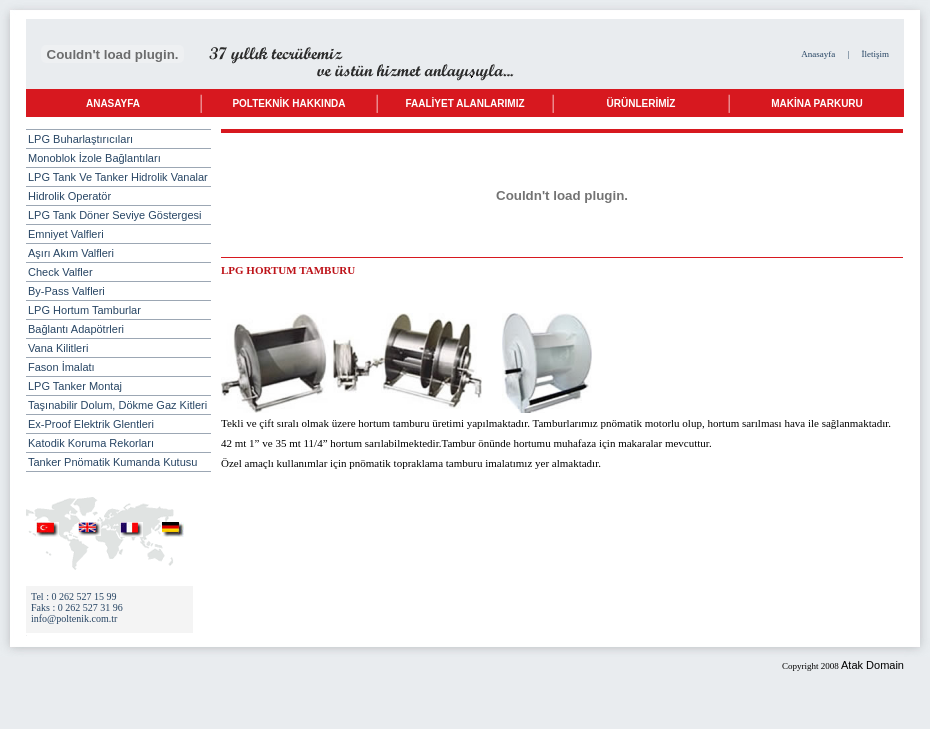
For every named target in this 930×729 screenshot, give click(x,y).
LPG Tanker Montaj (75, 386)
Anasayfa (818, 54)
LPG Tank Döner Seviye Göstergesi (114, 215)
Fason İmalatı (61, 367)
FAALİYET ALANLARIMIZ (464, 103)
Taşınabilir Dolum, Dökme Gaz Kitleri (117, 405)
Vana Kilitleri (58, 348)
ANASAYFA (113, 103)
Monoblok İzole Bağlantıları (94, 158)
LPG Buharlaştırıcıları (112, 139)
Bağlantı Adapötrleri (76, 329)
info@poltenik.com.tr (74, 618)
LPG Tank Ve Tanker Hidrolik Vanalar (118, 177)
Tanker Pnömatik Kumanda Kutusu (112, 462)
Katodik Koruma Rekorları (91, 443)
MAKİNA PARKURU (817, 103)
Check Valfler (60, 272)
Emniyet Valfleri (66, 234)
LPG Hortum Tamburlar (84, 310)
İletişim (876, 54)
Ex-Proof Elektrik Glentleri (91, 424)
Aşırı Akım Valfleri (71, 253)
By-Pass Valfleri (66, 291)
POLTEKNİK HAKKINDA (288, 103)
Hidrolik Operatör (69, 196)
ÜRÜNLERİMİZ (641, 103)
